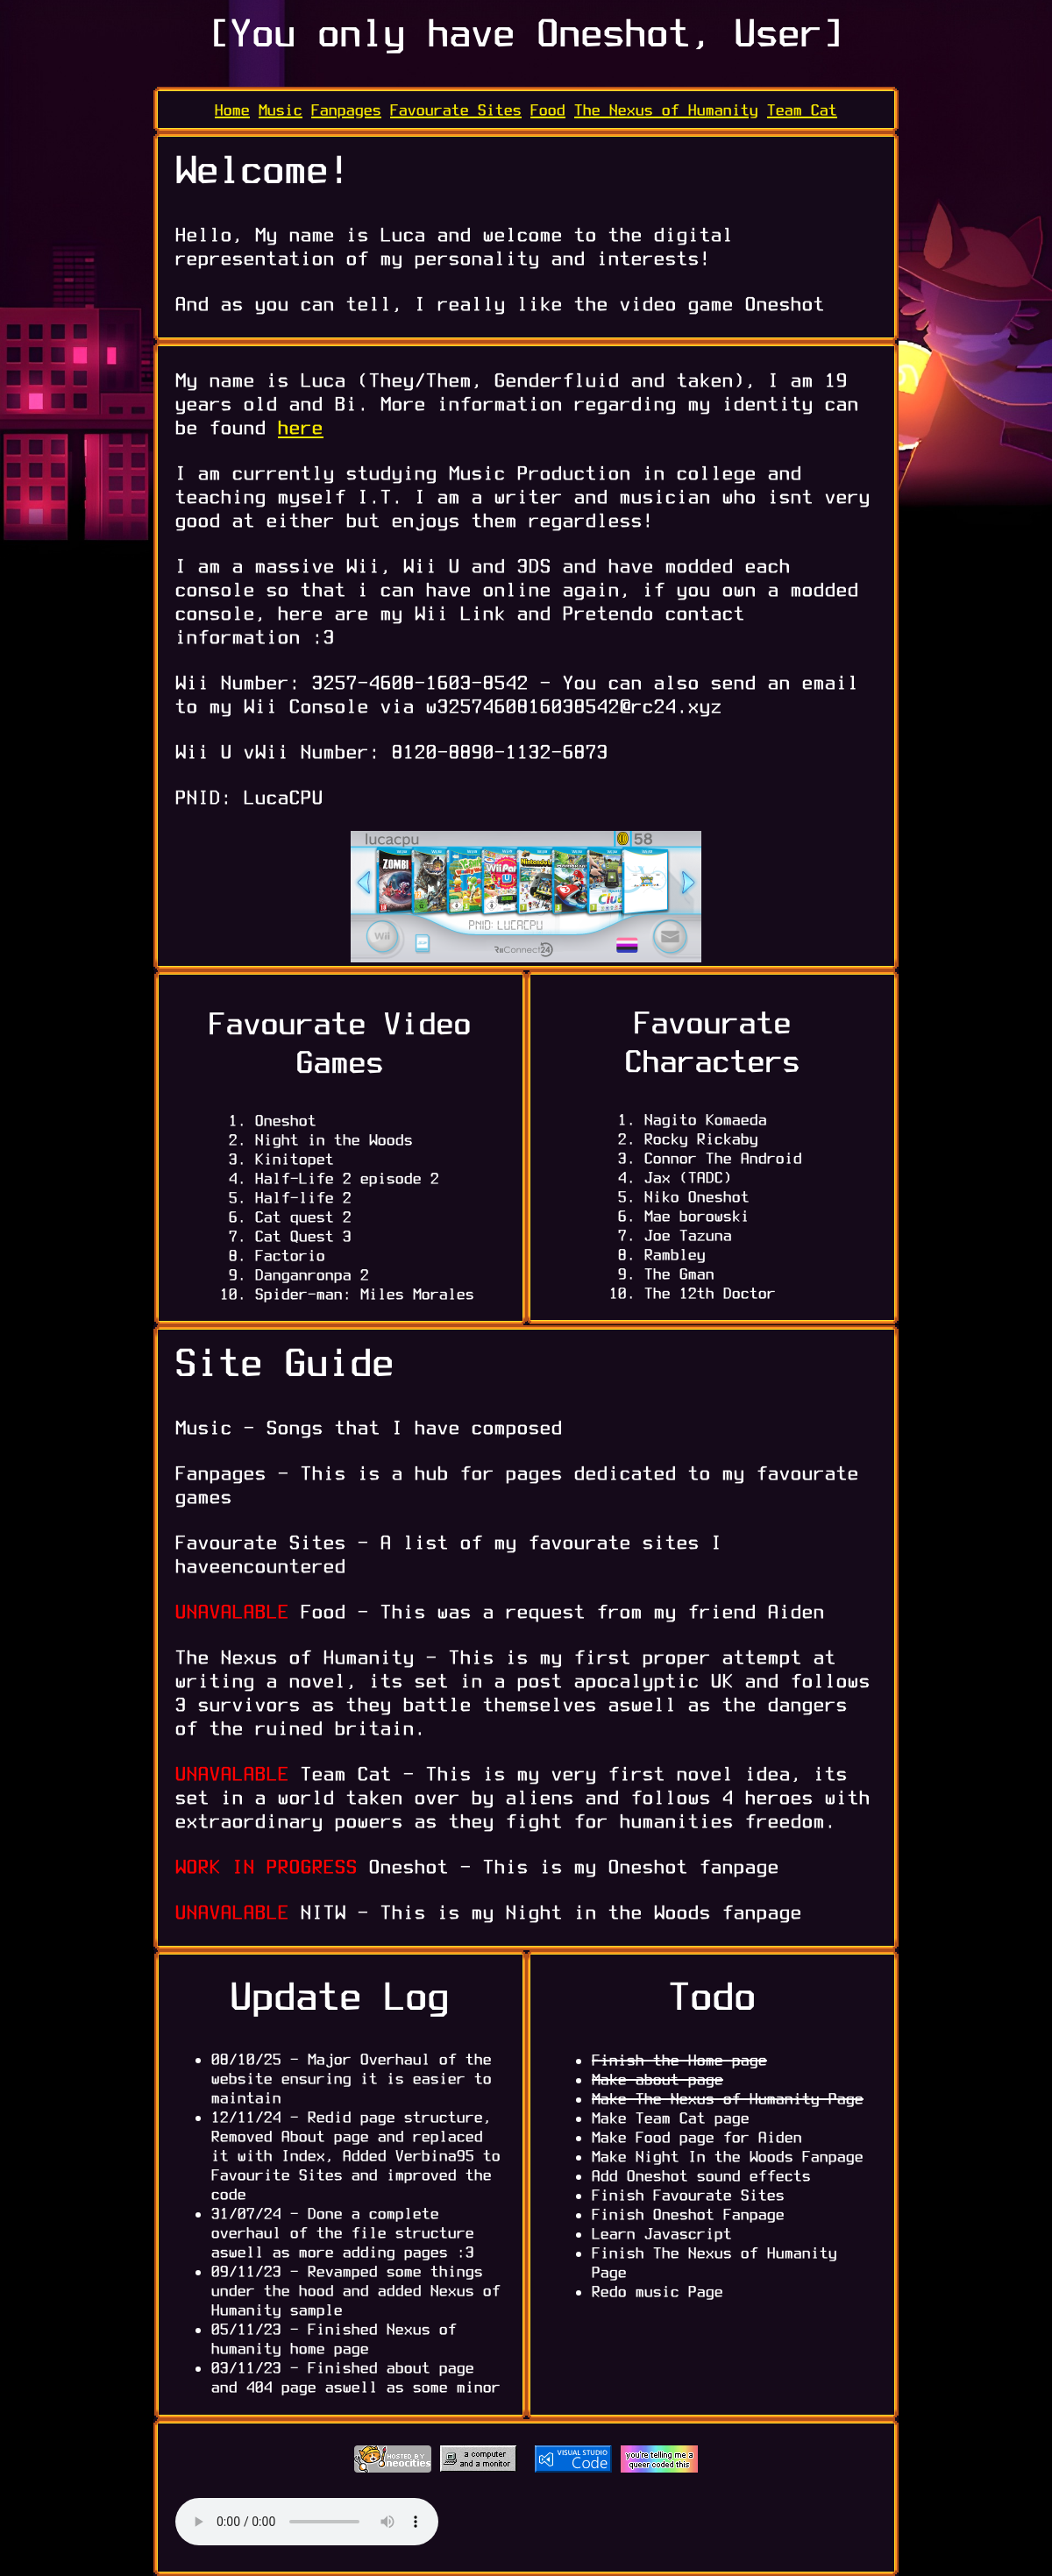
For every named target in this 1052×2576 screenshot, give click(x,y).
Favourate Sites (456, 109)
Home (232, 109)
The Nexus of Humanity (666, 109)
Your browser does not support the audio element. (306, 2521)
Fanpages (346, 109)
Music (280, 109)
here (300, 427)
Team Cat (802, 109)
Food (547, 109)
